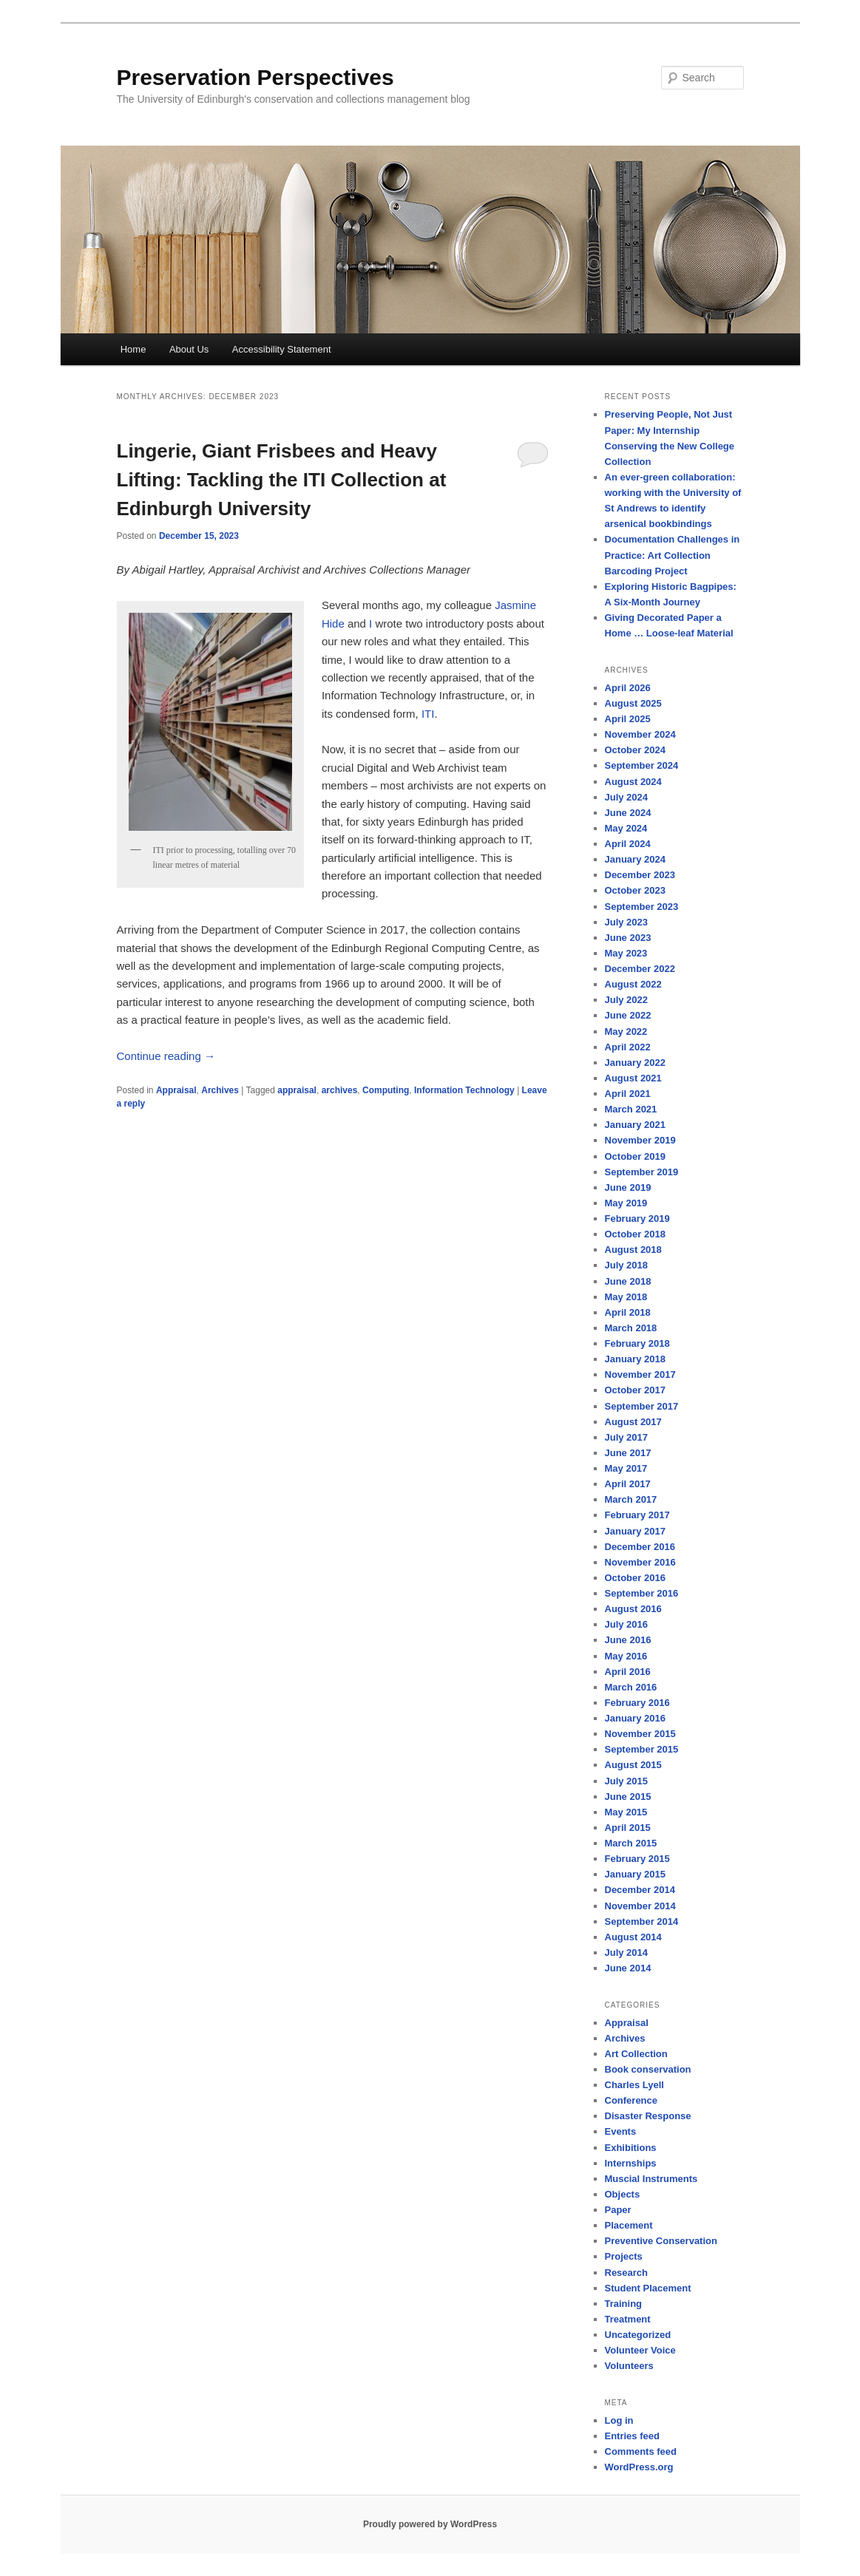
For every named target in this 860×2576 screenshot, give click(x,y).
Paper (618, 2209)
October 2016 (635, 1577)
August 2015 (633, 1764)
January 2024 (635, 859)
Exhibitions (631, 2147)
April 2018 (628, 1312)
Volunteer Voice (640, 2350)
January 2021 (635, 1124)
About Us (189, 349)
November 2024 (640, 734)
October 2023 (635, 890)
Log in (619, 2420)
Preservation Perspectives (255, 77)
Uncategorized (638, 2334)
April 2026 (628, 687)
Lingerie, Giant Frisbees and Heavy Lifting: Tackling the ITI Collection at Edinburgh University (282, 480)
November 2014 (640, 1905)
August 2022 (633, 984)
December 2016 (640, 1546)
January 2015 (635, 1874)
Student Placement (648, 2288)
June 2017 (628, 1452)
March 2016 (631, 1687)
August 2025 (633, 703)
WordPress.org (639, 2467)
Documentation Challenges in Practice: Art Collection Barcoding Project (672, 555)
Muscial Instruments (651, 2178)
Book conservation (648, 2069)
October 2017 (635, 1390)
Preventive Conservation (661, 2240)
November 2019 (640, 1140)
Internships (631, 2163)
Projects (624, 2256)
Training (624, 2303)
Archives (220, 1090)
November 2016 (640, 1562)
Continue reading (166, 1056)
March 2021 (631, 1109)
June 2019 (628, 1187)
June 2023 (628, 937)
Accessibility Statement (281, 349)
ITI (428, 713)
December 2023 (640, 874)
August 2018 (633, 1249)
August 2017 (633, 1421)
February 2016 (637, 1702)
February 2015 (637, 1858)
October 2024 (635, 749)
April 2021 (628, 1093)
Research (627, 2272)
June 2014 (628, 1968)
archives (340, 1090)
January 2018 (635, 1359)
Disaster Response (648, 2115)
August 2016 (633, 1608)
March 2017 (631, 1499)
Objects (622, 2194)
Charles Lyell (634, 2084)
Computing (385, 1090)
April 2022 (628, 1047)
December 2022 (640, 968)
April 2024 (628, 843)
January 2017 (635, 1531)
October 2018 (635, 1234)
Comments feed (641, 2451)
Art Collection (636, 2053)
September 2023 (642, 906)
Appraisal (176, 1090)
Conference (631, 2100)
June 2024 (628, 812)
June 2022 (628, 1015)
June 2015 (628, 1796)
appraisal (296, 1090)
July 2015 (627, 1781)
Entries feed (632, 2435)
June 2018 (628, 1281)
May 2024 (626, 828)
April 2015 (628, 1827)
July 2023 (627, 922)
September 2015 (642, 1749)
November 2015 (640, 1733)
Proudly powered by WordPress (430, 2524)
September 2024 (642, 765)
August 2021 (633, 1078)
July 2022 (627, 999)
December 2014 (640, 1889)
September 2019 (642, 1171)
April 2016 (628, 1671)
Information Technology (464, 1090)
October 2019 (635, 1156)
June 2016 (628, 1639)
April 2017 (628, 1483)
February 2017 (637, 1514)
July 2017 (627, 1437)
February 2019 (637, 1218)
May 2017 (626, 1468)
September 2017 (642, 1406)
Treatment (628, 2319)
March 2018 (631, 1327)
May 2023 (626, 953)
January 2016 (635, 1718)
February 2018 (637, 1343)
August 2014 (633, 1937)
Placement (629, 2225)
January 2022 (635, 1062)
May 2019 (626, 1203)
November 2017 (640, 1374)
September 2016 (642, 1593)
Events (621, 2131)
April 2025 (628, 718)
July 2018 (627, 1265)
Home (133, 349)
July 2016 (627, 1624)
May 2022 (626, 1031)
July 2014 (627, 1952)
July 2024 (627, 797)
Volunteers (629, 2365)
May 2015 (626, 1812)
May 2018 (626, 1296)
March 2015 (631, 1843)
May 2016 (626, 1656)
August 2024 (633, 781)
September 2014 (642, 1921)
